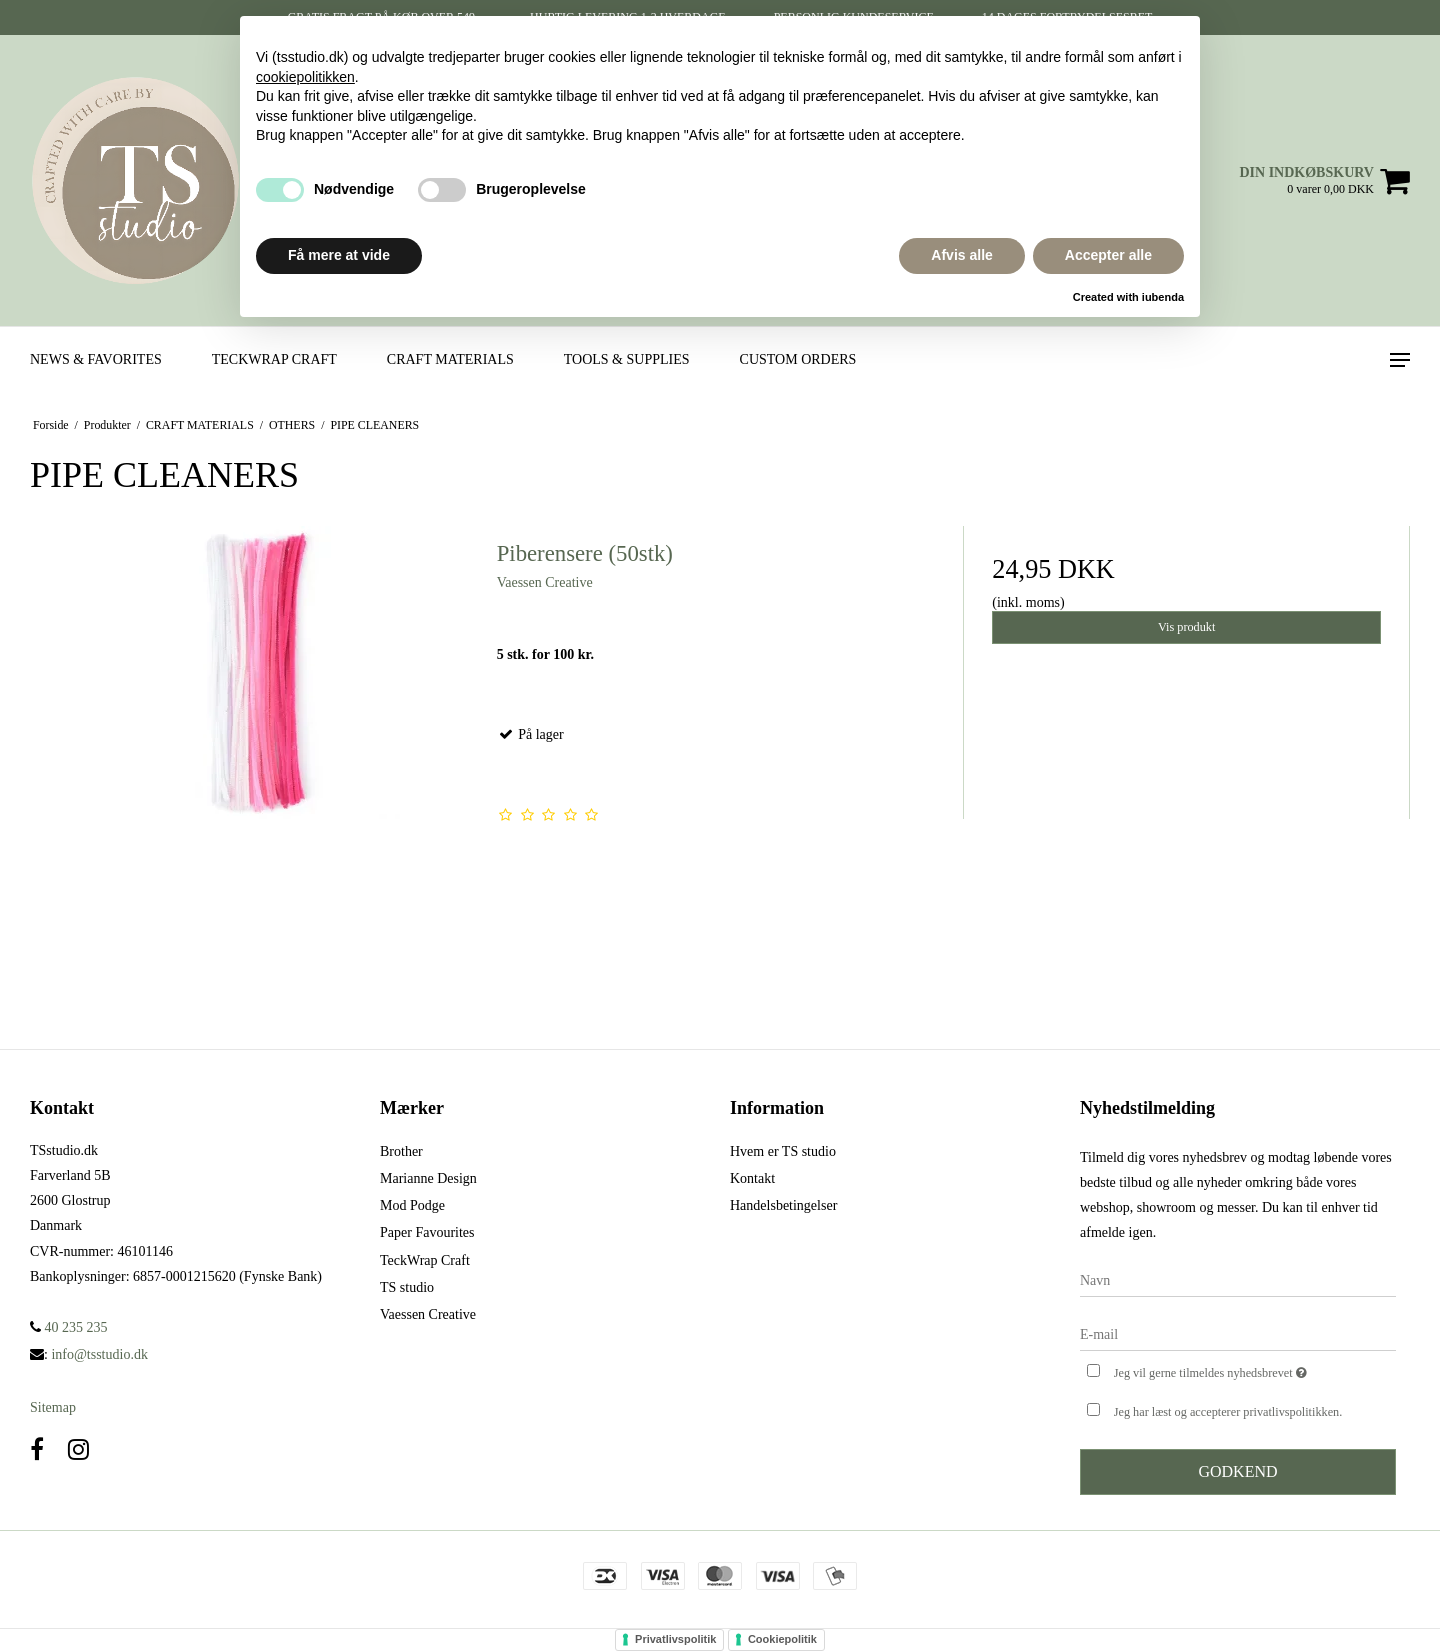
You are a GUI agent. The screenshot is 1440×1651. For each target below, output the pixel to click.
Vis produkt (1186, 627)
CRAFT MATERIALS (450, 359)
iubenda (1163, 297)
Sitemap (53, 1407)
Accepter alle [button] (1108, 255)
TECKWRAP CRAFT (274, 359)
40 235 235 (69, 1327)
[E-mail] (1238, 1334)
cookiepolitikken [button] (305, 77)
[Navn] (1238, 1280)
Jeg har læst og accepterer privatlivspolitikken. (1228, 1412)
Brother (401, 1151)
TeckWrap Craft (425, 1260)
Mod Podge (412, 1205)
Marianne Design (428, 1178)
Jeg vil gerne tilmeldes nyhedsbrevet (1255, 1371)
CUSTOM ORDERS (798, 359)
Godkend (1237, 1471)
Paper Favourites (427, 1232)
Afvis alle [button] (961, 255)
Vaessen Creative (428, 1314)
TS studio (407, 1287)
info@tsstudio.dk (99, 1354)
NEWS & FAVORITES (96, 359)
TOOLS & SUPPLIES (627, 359)
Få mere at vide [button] (339, 255)
